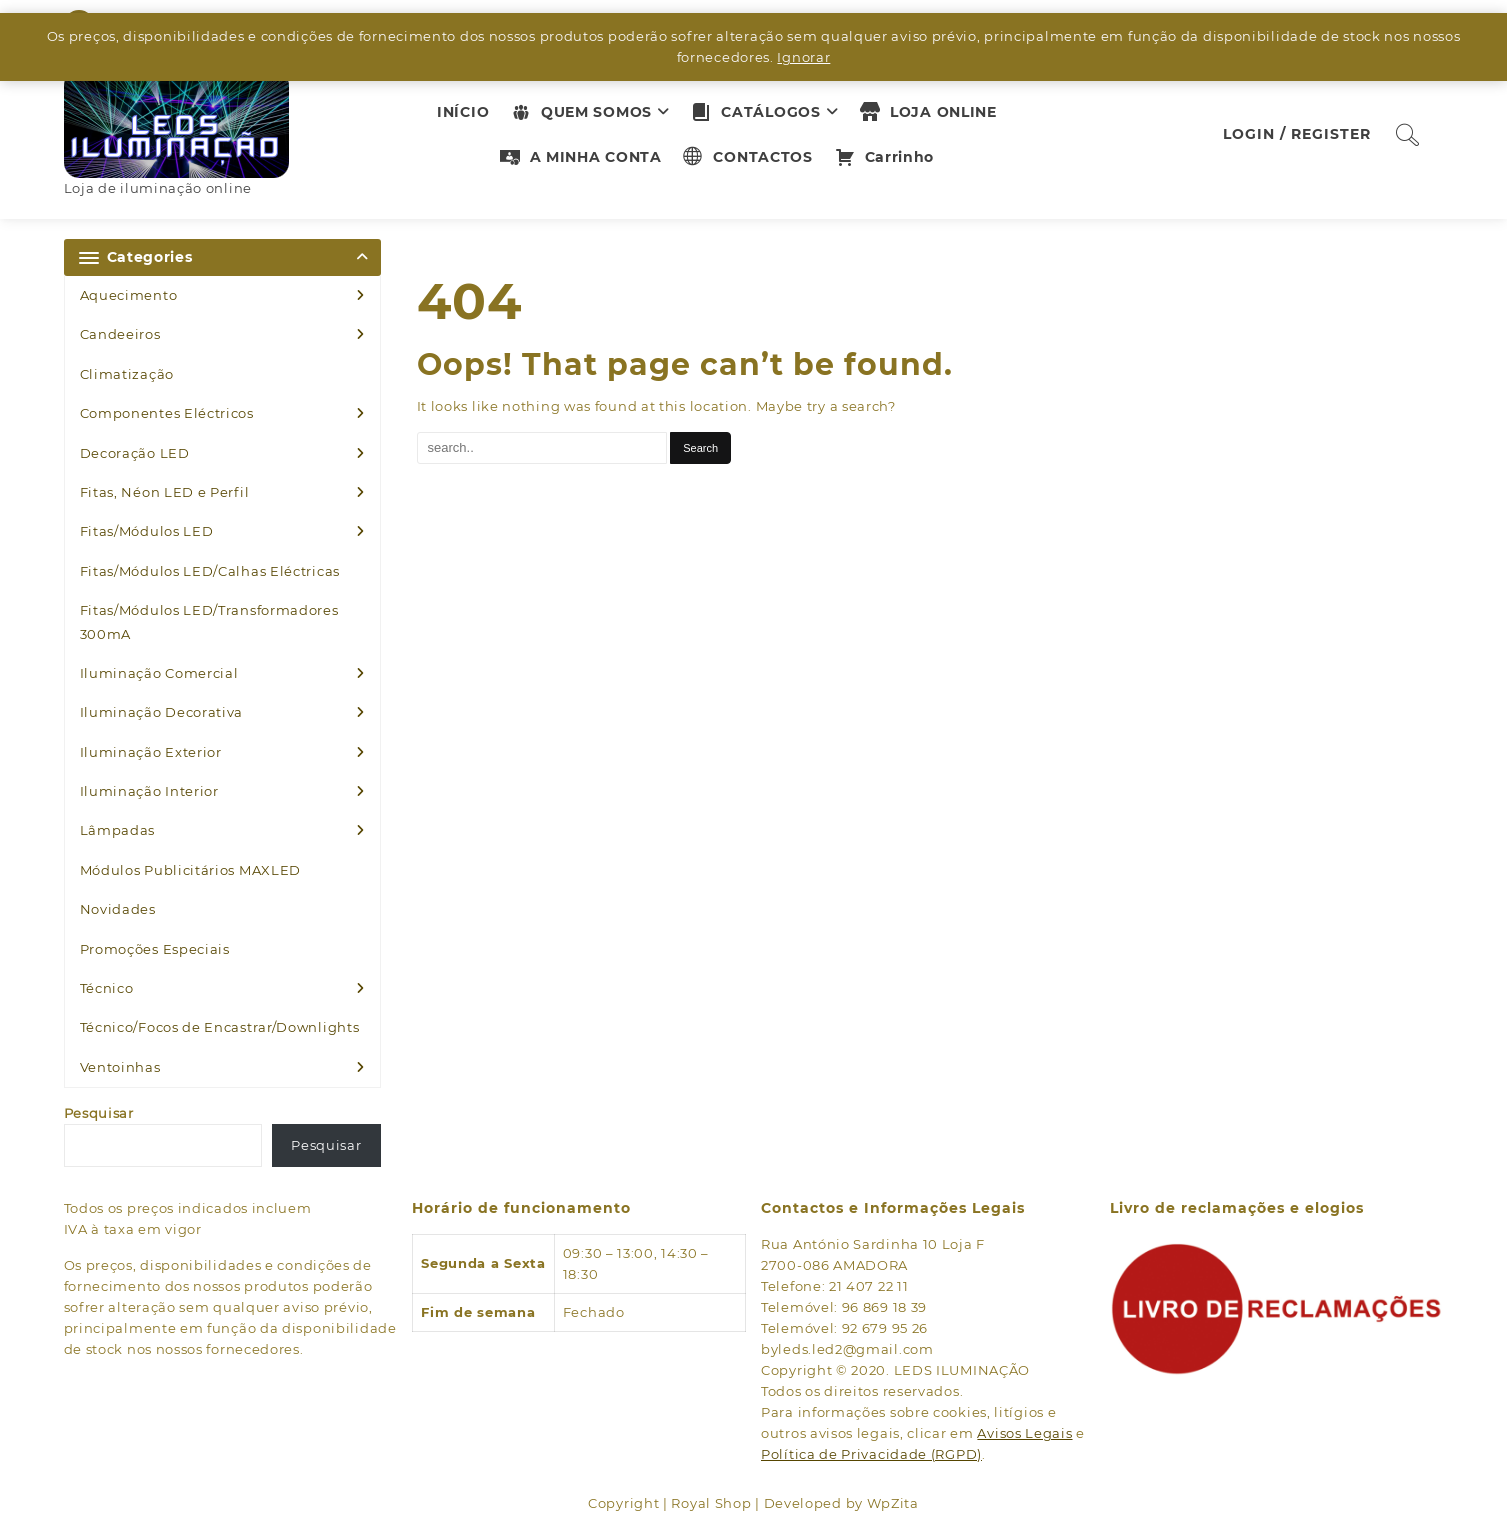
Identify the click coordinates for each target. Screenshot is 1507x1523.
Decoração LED (135, 453)
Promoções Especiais (155, 949)
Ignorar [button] (803, 57)
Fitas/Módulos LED (147, 531)
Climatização (127, 374)
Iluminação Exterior (151, 752)
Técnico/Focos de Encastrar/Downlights (220, 1027)
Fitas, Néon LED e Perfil (165, 492)
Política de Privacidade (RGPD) (871, 1454)
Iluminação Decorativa (162, 712)
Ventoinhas (120, 1067)
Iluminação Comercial (159, 673)
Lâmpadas (118, 830)
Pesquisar (99, 1113)
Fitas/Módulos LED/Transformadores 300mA (209, 621)
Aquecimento (129, 295)
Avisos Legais (1024, 1433)
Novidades (118, 909)
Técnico (107, 988)
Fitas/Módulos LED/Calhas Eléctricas (210, 571)
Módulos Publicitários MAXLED (191, 870)
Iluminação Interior (149, 791)
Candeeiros (120, 334)
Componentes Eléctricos (167, 413)
